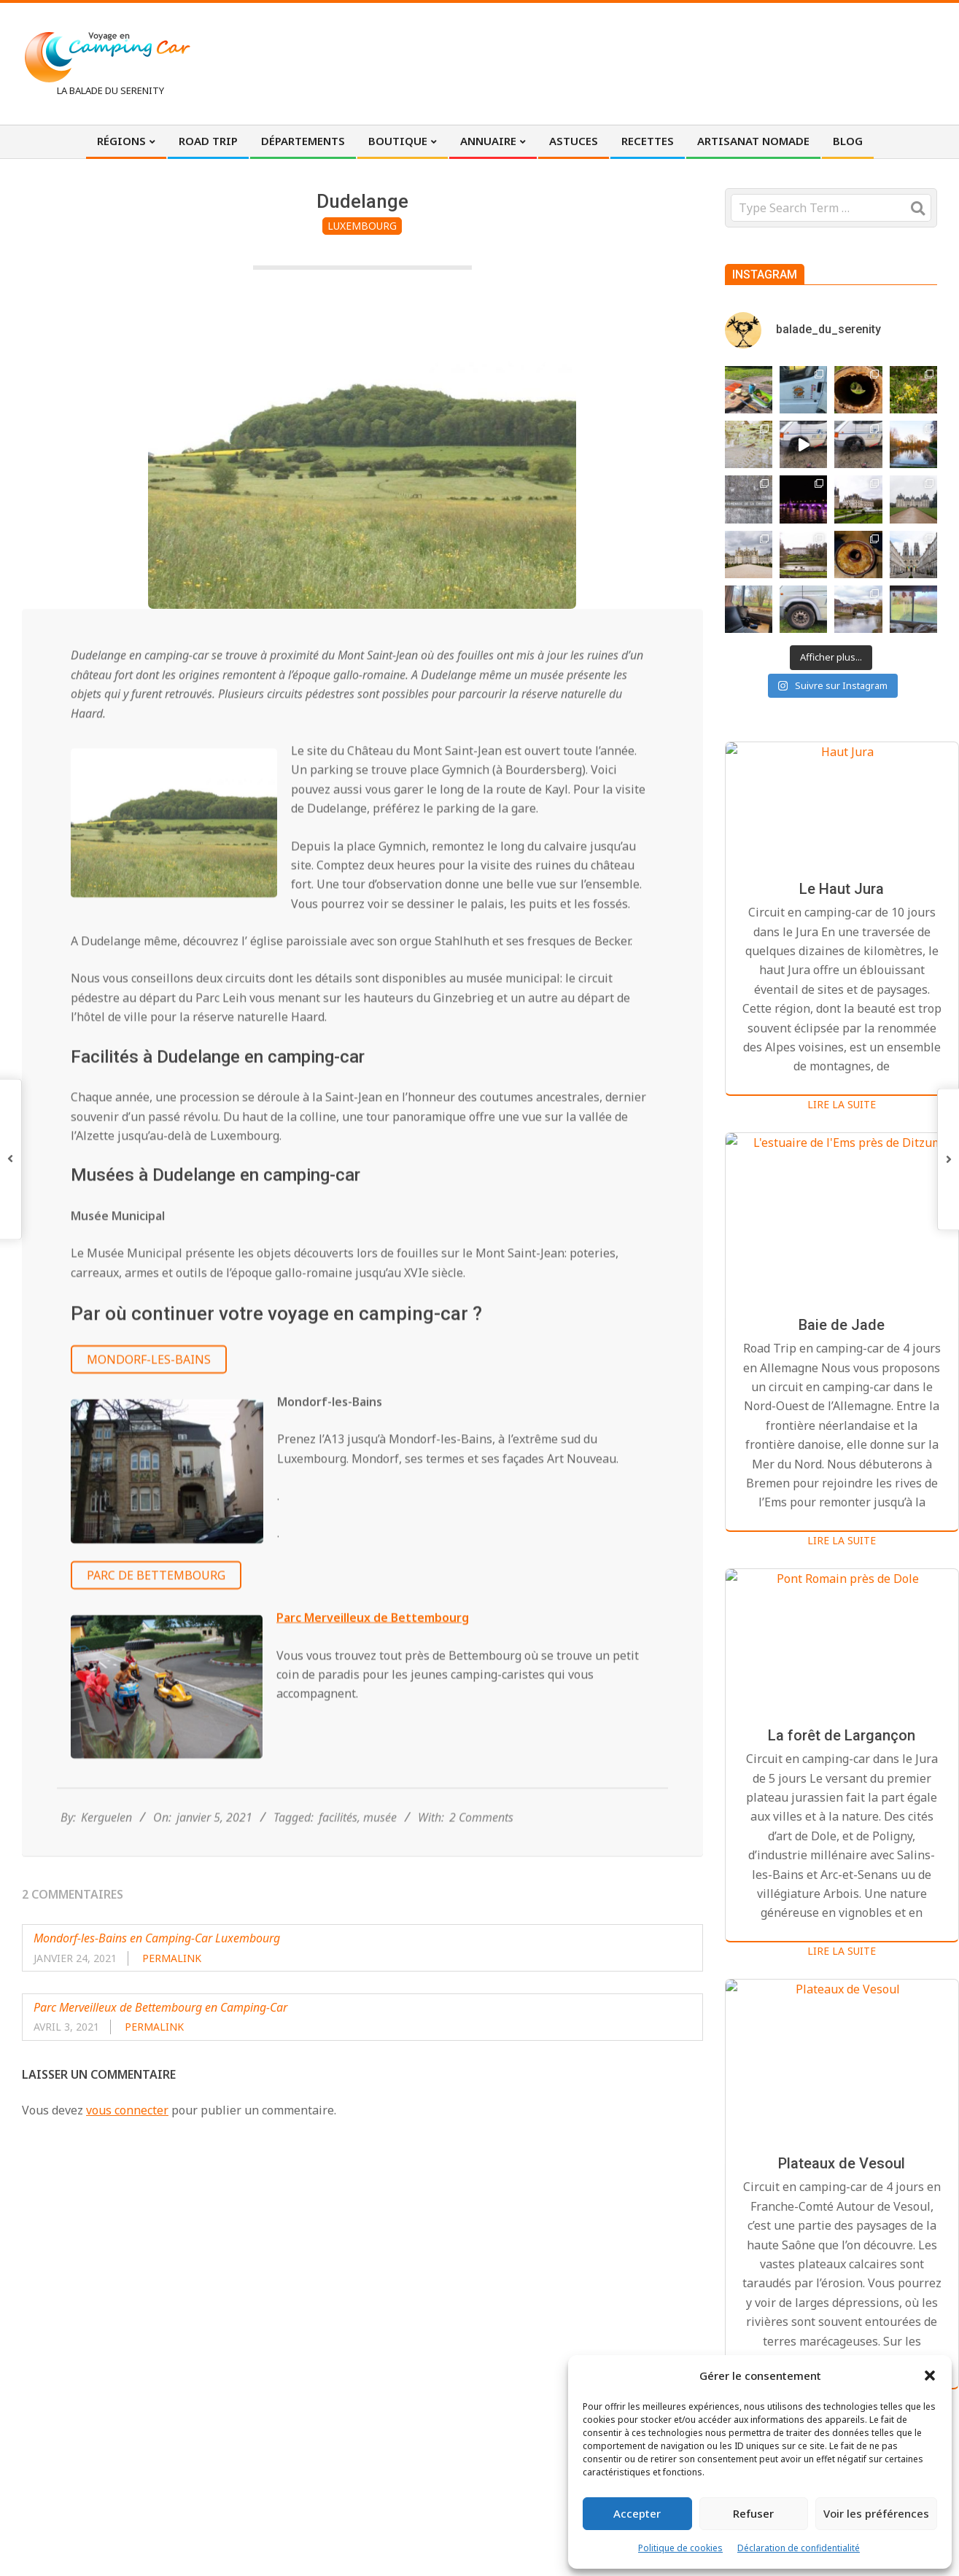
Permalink (171, 1958)
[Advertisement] (668, 62)
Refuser (753, 2513)
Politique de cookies (680, 2548)
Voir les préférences (876, 2513)
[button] (930, 2375)
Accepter (637, 2513)
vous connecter (127, 2110)
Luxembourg (362, 226)
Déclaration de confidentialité (798, 2548)
